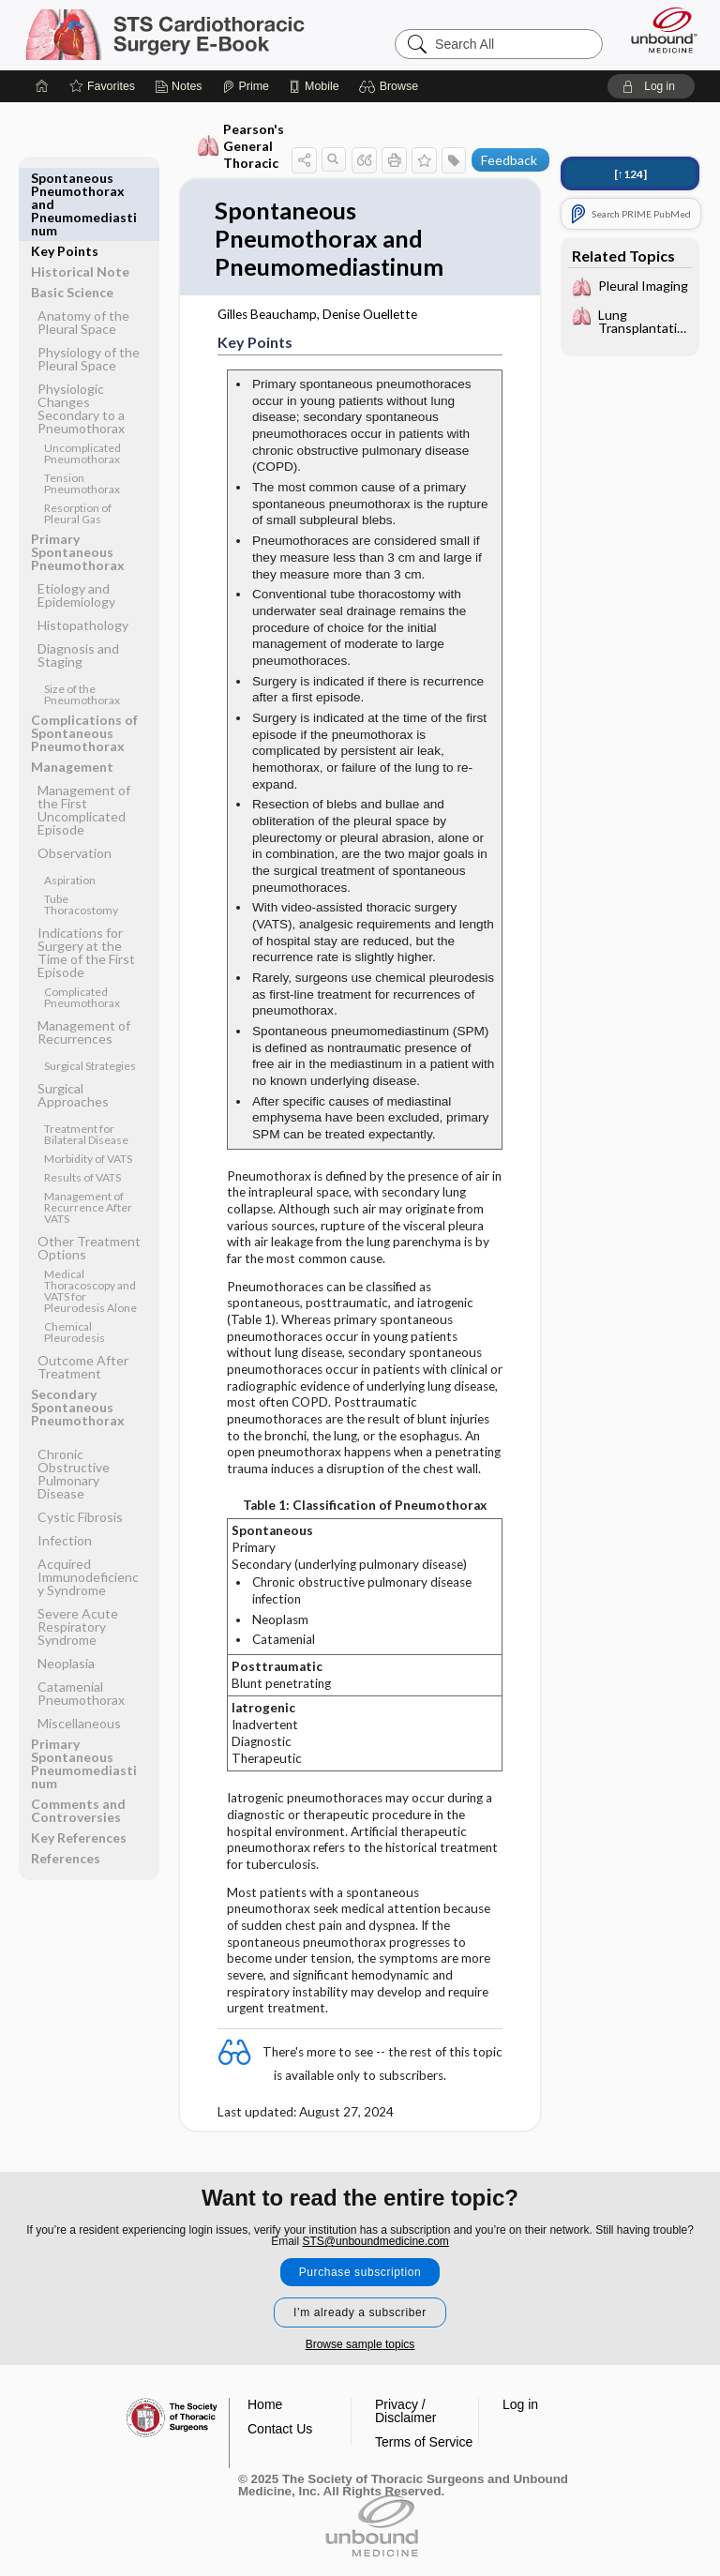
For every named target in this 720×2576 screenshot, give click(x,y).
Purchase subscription (360, 2272)
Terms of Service (423, 2441)
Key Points (64, 178)
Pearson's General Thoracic (240, 146)
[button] (391, 86)
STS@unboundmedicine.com (376, 2241)
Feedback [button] (509, 160)
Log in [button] (520, 2404)
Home (265, 2404)
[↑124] (630, 174)
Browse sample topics (360, 2344)
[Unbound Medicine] (658, 30)
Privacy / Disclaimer (405, 2411)
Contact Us (280, 2428)
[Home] (42, 86)
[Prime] (245, 86)
